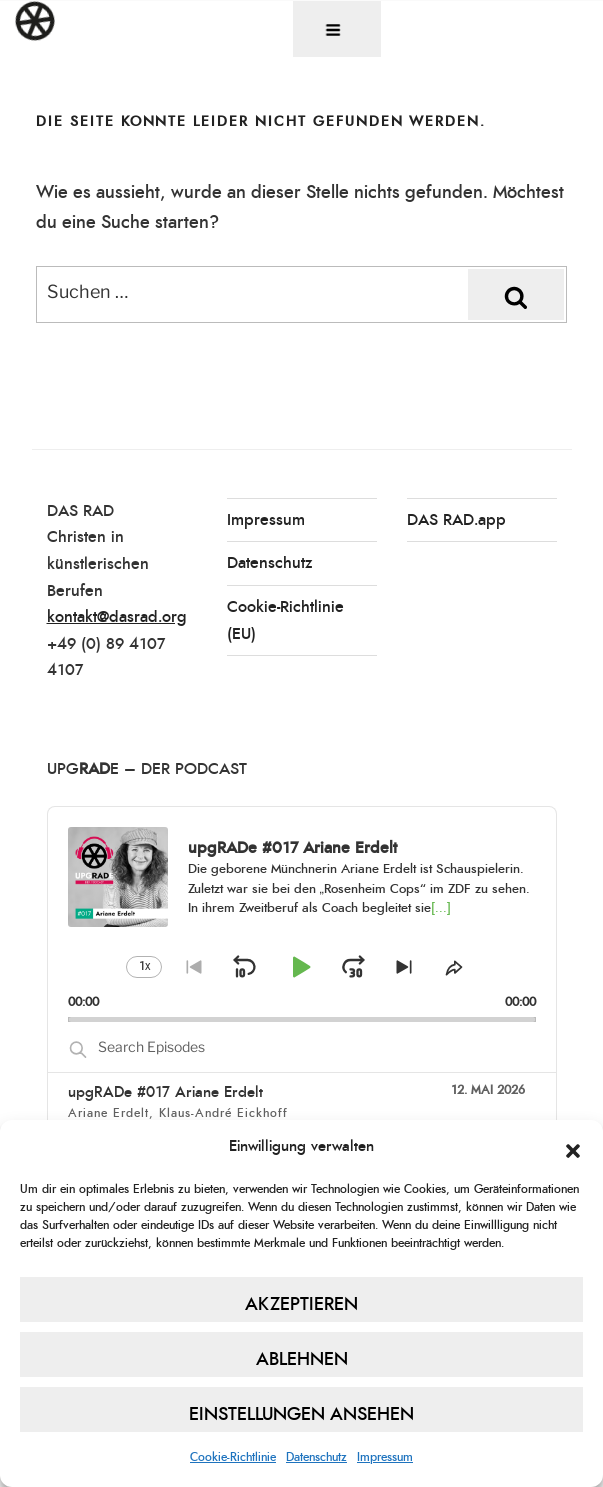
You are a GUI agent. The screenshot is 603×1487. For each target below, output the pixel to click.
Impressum (385, 1457)
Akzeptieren (301, 1305)
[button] (573, 1148)
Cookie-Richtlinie (233, 1457)
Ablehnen (302, 1360)
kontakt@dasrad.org (117, 617)
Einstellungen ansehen (301, 1415)
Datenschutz (316, 1457)
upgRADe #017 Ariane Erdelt (165, 1092)
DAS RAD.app (456, 520)
